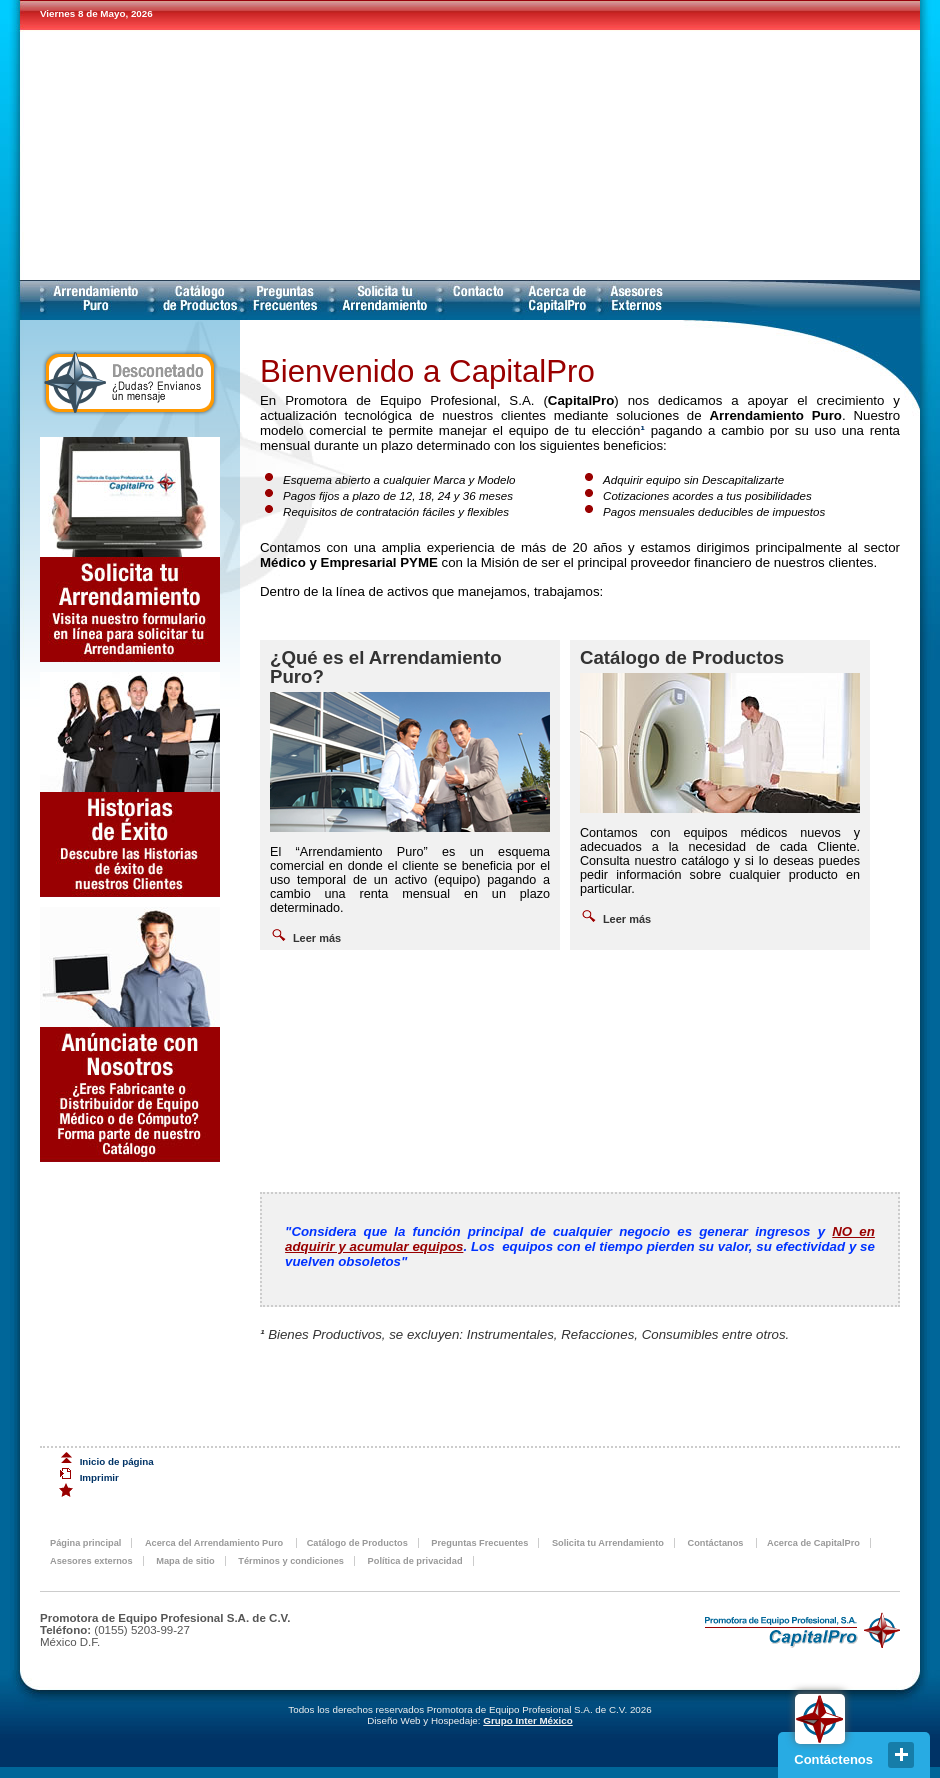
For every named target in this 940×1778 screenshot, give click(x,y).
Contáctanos (478, 300)
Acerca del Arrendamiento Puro (96, 300)
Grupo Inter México (527, 1720)
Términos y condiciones (291, 1561)
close (901, 1755)
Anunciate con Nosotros (130, 1034)
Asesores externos (634, 300)
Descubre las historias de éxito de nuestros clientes (130, 784)
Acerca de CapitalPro (558, 300)
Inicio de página (117, 1461)
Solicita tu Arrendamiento (385, 300)
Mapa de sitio (185, 1561)
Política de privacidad (415, 1561)
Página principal (85, 1543)
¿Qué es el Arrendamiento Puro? (386, 667)
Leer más (317, 938)
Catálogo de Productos (196, 300)
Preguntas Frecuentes (286, 300)
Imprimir (99, 1477)
